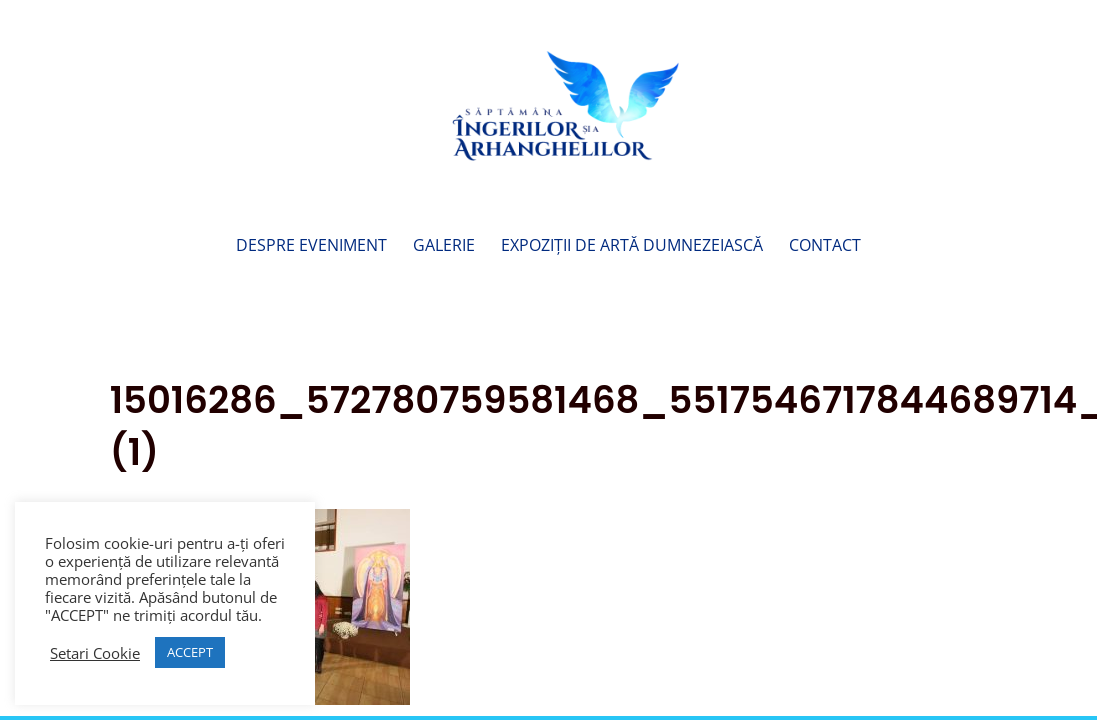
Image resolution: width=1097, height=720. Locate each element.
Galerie (444, 247)
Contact (825, 247)
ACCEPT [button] (190, 652)
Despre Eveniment (311, 247)
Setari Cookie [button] (95, 653)
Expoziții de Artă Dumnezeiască (632, 247)
